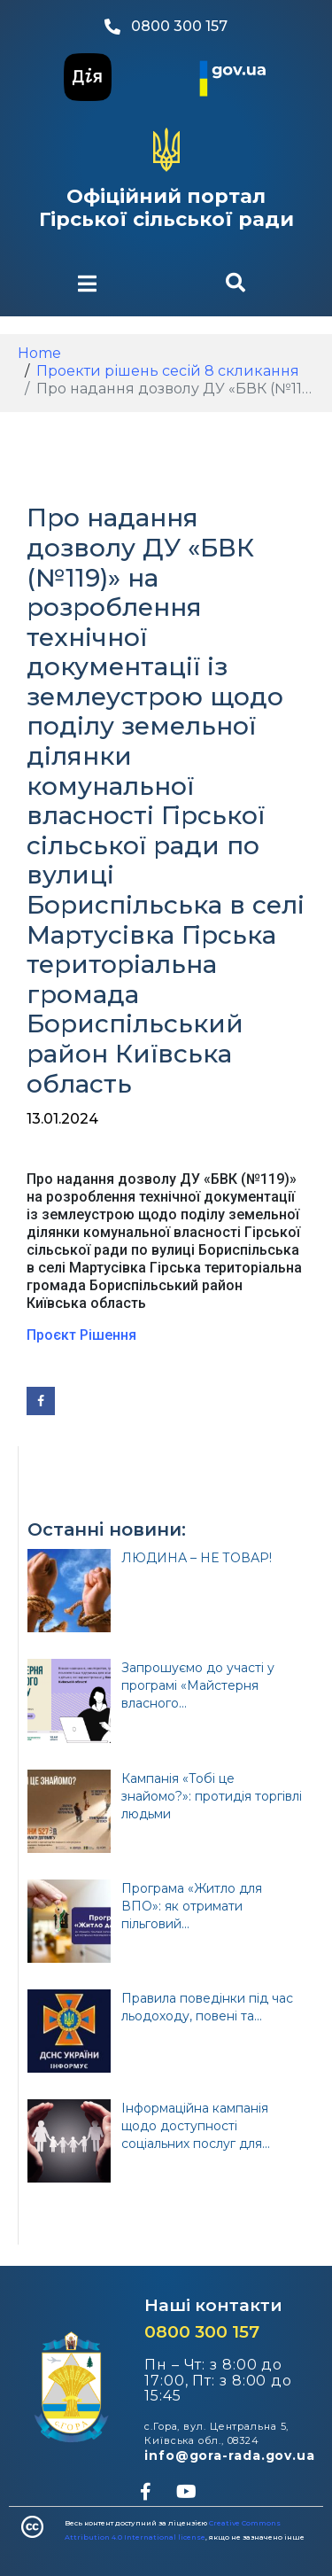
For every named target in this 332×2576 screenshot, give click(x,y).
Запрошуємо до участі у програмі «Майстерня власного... (197, 1685)
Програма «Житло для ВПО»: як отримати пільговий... (191, 1906)
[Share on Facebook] (41, 1401)
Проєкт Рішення (81, 1335)
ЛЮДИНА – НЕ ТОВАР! (196, 1558)
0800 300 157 (201, 2332)
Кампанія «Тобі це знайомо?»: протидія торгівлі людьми (211, 1796)
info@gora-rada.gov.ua (229, 2455)
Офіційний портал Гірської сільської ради (166, 207)
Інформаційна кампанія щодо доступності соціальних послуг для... (195, 2126)
